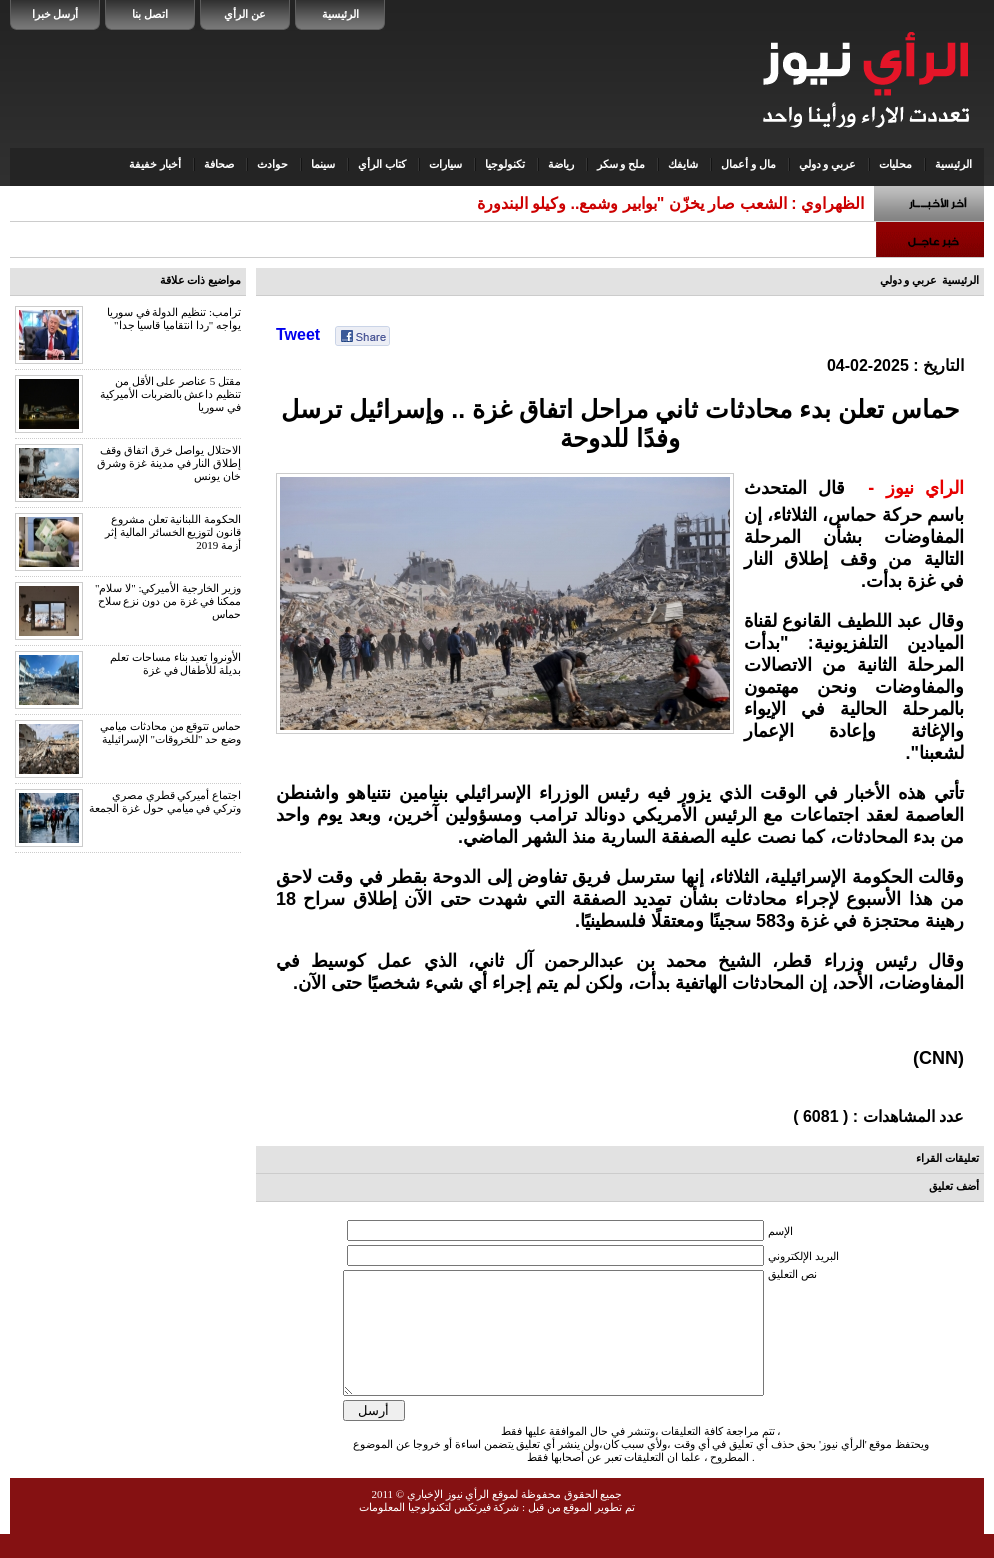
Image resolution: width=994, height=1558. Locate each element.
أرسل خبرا (55, 14)
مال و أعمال (748, 164)
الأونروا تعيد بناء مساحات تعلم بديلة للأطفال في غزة (175, 663)
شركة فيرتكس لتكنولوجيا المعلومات (439, 1531)
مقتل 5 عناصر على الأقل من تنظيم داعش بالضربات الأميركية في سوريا (170, 394)
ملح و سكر (621, 164)
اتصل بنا (150, 14)
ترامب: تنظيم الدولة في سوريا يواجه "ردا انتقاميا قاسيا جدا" (174, 318)
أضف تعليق (954, 1186)
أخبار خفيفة (155, 164)
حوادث (272, 164)
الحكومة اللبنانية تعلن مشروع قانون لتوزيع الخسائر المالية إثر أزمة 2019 (173, 532)
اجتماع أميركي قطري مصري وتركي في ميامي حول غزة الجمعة (165, 801)
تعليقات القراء (947, 1158)
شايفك (683, 164)
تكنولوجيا (505, 164)
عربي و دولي (828, 164)
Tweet (298, 334)
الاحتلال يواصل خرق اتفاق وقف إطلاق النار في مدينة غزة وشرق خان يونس (169, 463)
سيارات (445, 164)
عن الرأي (245, 14)
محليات (895, 164)
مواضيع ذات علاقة (201, 280)
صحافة (219, 164)
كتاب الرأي (382, 164)
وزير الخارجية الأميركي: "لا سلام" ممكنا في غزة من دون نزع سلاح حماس (168, 601)
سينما (323, 164)
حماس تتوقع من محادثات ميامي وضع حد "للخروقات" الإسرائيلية (170, 732)
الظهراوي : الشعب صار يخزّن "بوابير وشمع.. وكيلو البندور (674, 203)
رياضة (561, 164)
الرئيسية (340, 14)
